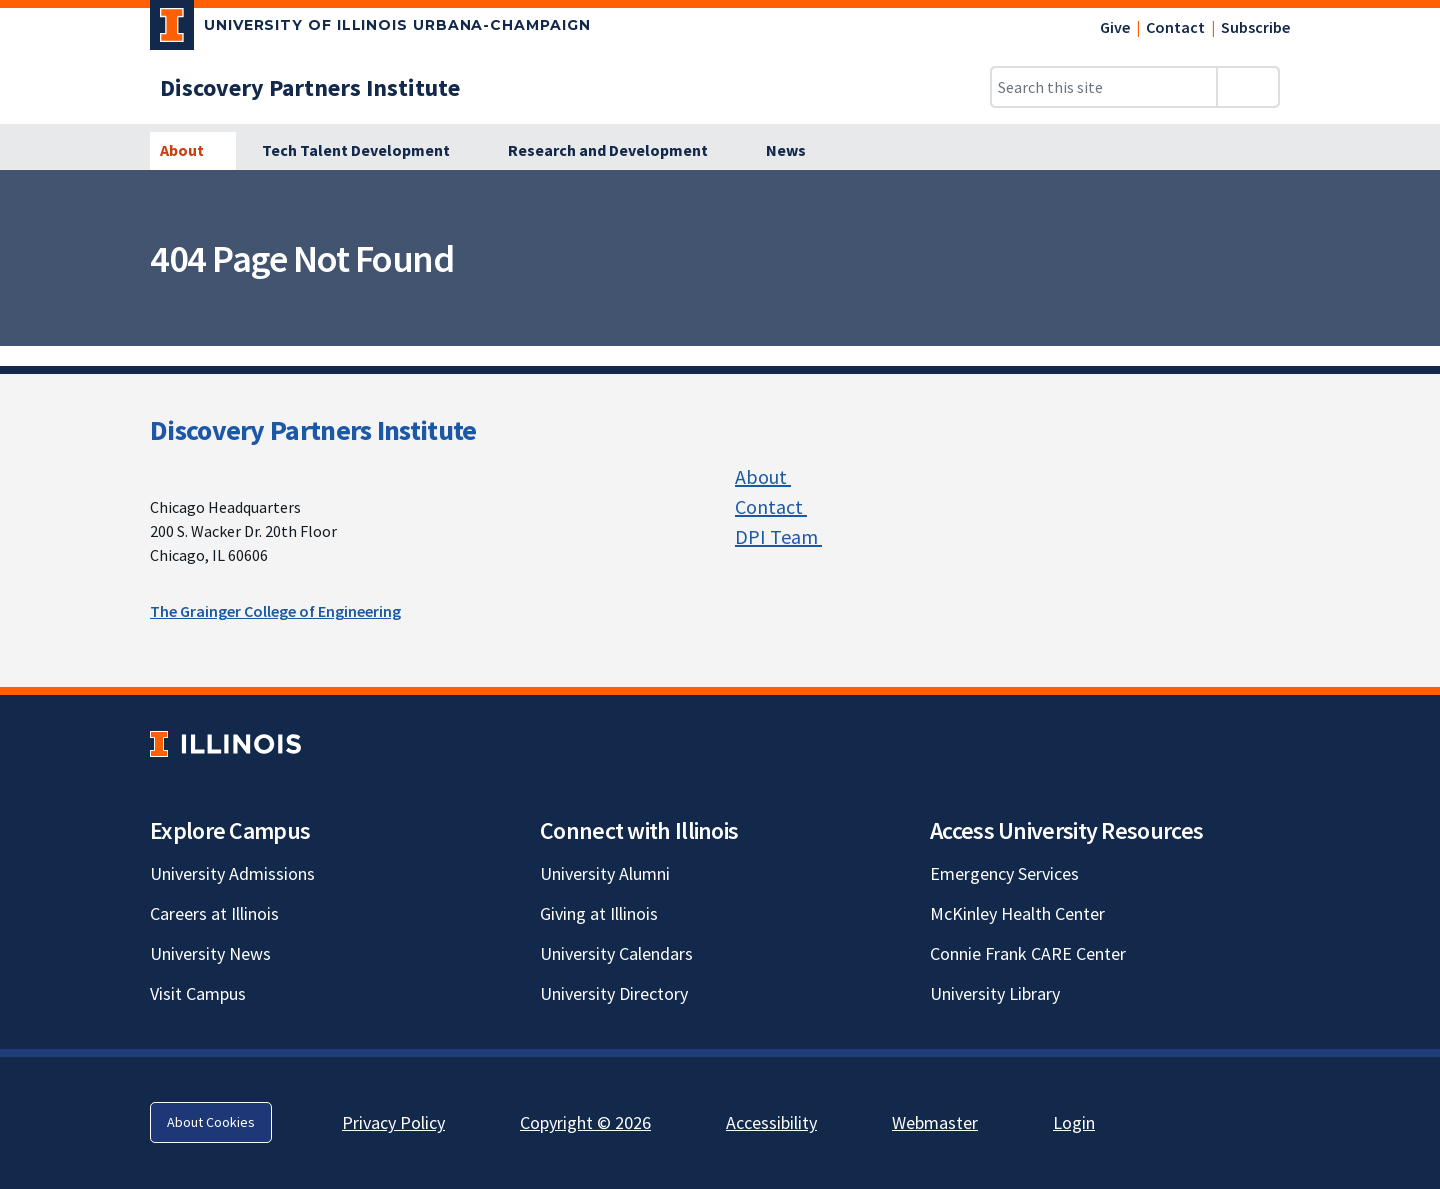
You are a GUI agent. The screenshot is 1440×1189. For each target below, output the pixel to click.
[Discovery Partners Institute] (310, 87)
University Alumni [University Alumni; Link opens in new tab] (605, 873)
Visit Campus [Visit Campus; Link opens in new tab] (198, 993)
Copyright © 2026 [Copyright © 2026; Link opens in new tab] (585, 1122)
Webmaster (935, 1122)
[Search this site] (1104, 87)
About (773, 476)
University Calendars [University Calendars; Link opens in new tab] (616, 953)
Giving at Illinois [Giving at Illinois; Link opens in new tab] (599, 913)
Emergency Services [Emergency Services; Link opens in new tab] (1004, 873)
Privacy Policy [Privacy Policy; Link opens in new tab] (393, 1122)
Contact (1175, 27)
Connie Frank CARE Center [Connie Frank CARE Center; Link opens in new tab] (1028, 953)
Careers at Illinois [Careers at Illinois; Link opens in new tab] (214, 913)
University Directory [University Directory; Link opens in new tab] (614, 993)
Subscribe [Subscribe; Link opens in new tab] (1255, 27)
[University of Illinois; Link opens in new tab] (225, 743)
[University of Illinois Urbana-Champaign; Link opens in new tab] (370, 29)
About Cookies (211, 1122)
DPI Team (788, 536)
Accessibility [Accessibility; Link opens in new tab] (771, 1122)
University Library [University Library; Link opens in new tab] (995, 993)
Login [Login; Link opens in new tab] (1074, 1122)
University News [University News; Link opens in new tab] (210, 953)
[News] (786, 151)
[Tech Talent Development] (367, 151)
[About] (193, 151)
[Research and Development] (619, 151)
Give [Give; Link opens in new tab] (1115, 27)
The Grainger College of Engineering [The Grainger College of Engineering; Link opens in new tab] (275, 611)
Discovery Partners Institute (313, 430)
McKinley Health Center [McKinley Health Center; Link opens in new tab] (1017, 913)
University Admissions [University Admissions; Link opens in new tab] (232, 873)
